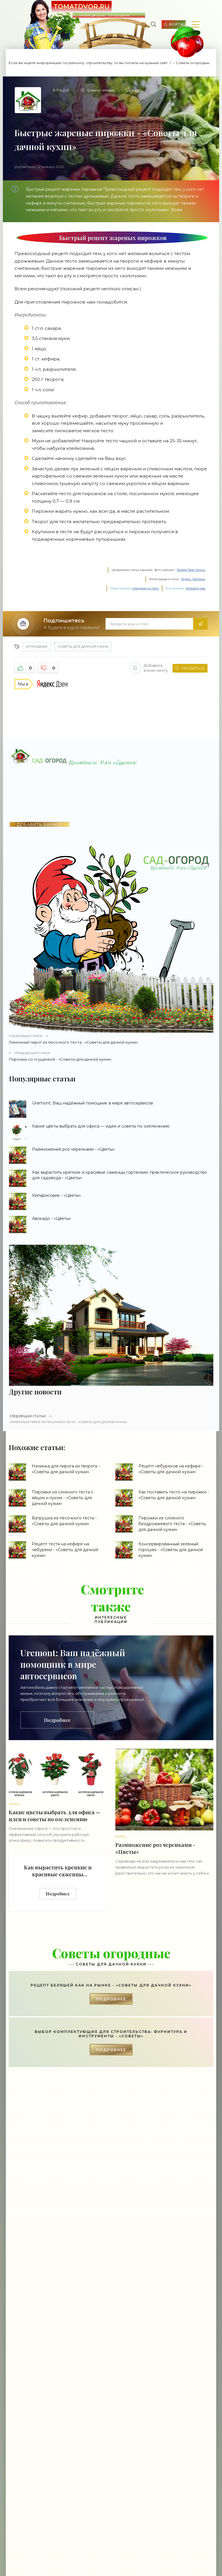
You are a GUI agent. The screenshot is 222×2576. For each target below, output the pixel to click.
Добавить (147, 668)
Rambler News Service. (191, 570)
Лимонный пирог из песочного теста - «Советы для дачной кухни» (111, 1039)
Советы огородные (194, 63)
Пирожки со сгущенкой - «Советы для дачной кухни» (111, 1056)
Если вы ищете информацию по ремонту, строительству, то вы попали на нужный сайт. (88, 63)
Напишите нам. (196, 588)
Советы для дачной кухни (83, 647)
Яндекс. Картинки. (193, 579)
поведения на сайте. (145, 588)
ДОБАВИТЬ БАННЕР (39, 824)
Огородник (37, 647)
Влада (61, 90)
